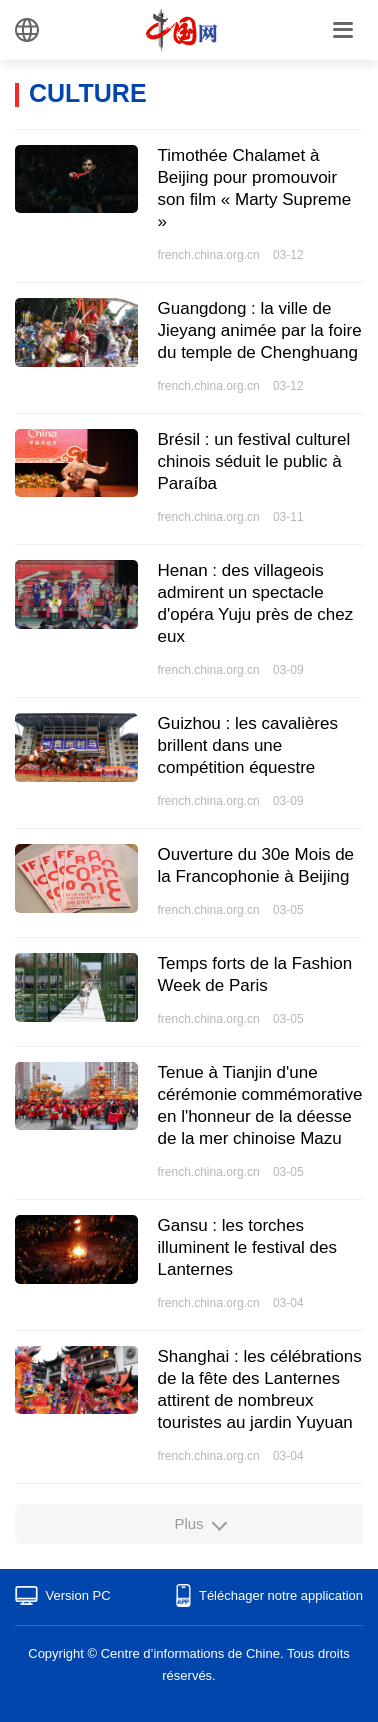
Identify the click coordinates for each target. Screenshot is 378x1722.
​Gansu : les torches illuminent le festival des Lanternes (248, 1247)
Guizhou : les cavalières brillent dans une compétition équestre (248, 745)
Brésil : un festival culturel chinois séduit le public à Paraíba (254, 461)
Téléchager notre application (281, 1595)
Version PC (78, 1595)
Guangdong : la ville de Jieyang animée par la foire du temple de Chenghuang (260, 330)
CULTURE (88, 93)
